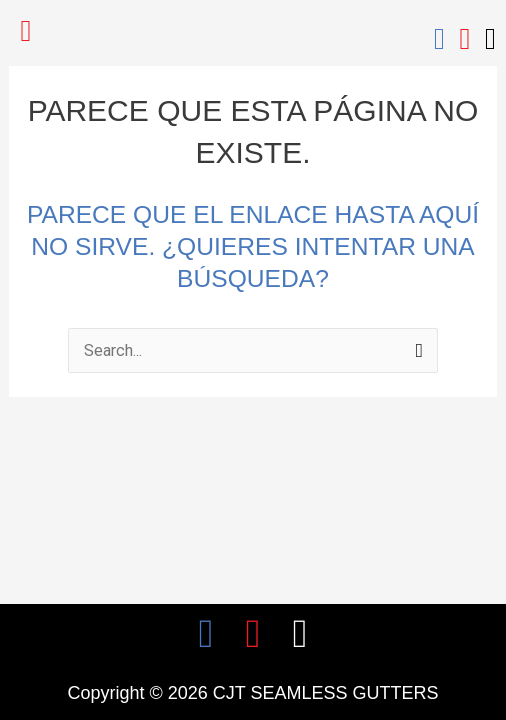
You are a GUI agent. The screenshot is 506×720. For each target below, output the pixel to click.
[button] (26, 31)
